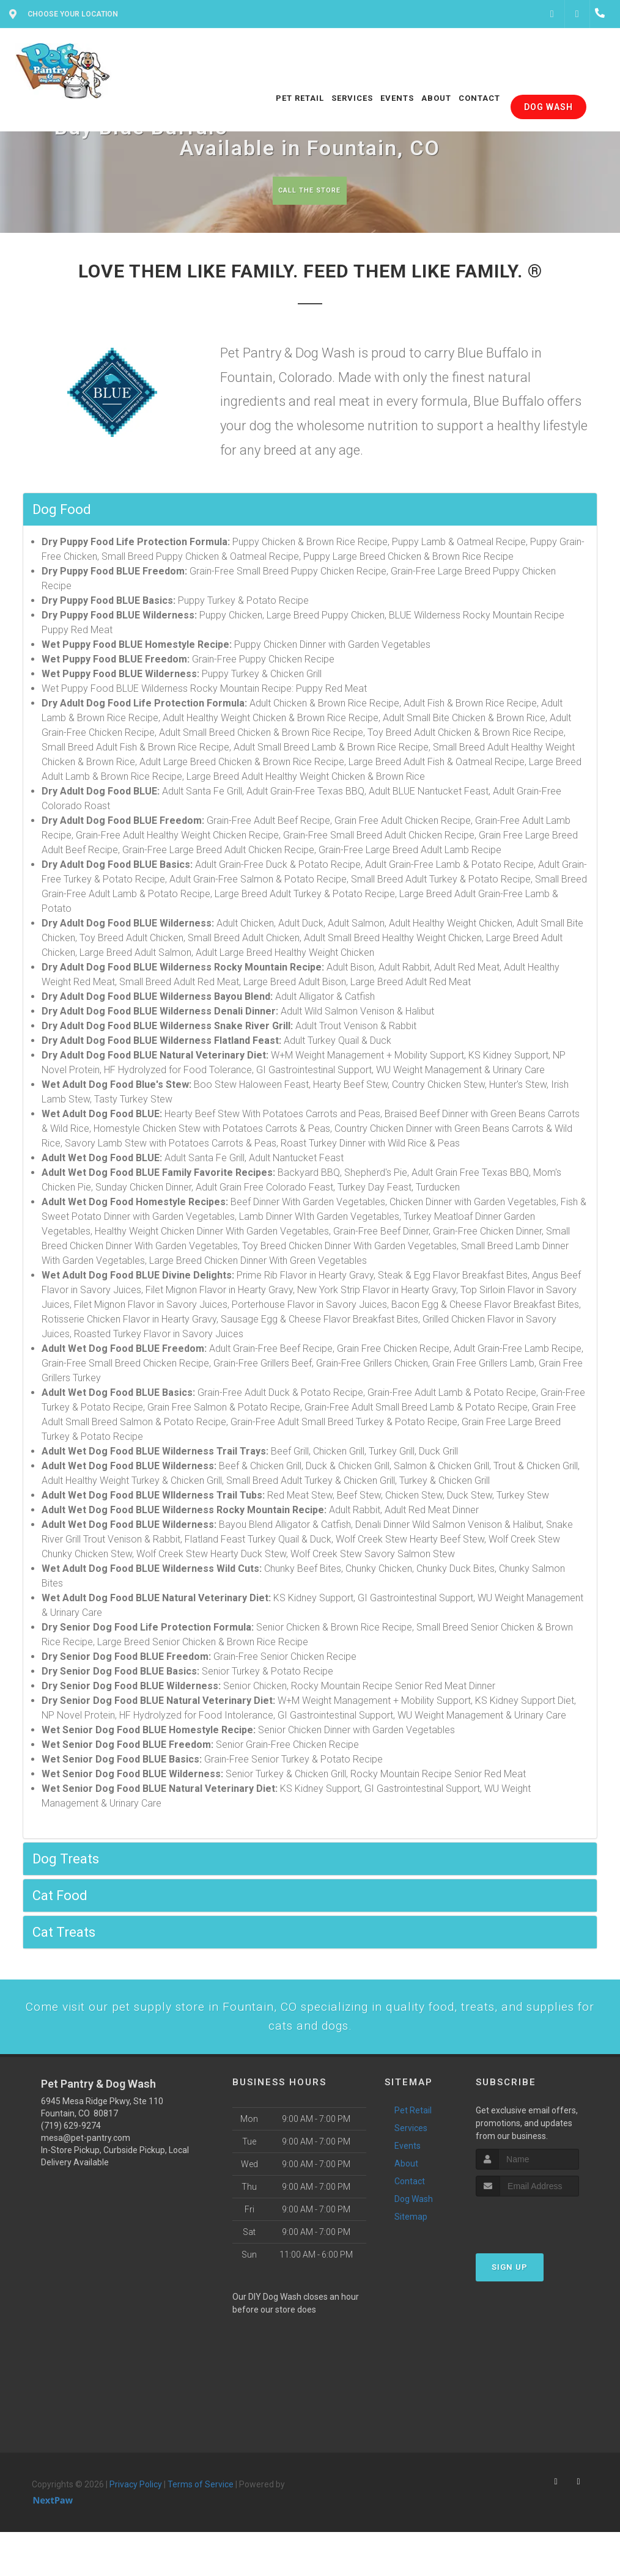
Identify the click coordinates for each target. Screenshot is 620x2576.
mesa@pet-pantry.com (85, 2161)
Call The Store (308, 190)
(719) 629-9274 (71, 2149)
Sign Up (510, 2290)
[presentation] (541, 2242)
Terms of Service (201, 2507)
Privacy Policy (135, 2507)
